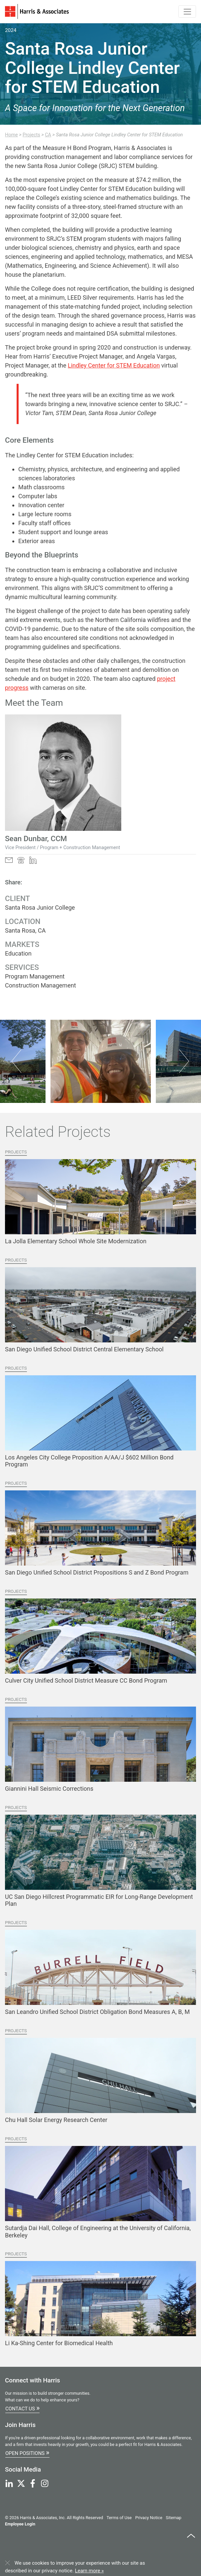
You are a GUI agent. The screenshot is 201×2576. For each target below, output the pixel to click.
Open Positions (27, 2452)
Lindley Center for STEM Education (114, 365)
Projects (31, 135)
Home (11, 135)
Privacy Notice (148, 2517)
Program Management (35, 976)
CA (48, 135)
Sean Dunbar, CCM (36, 838)
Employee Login (20, 2523)
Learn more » (89, 2571)
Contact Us (22, 2407)
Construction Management (40, 985)
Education (18, 953)
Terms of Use (119, 2517)
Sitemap (173, 2517)
